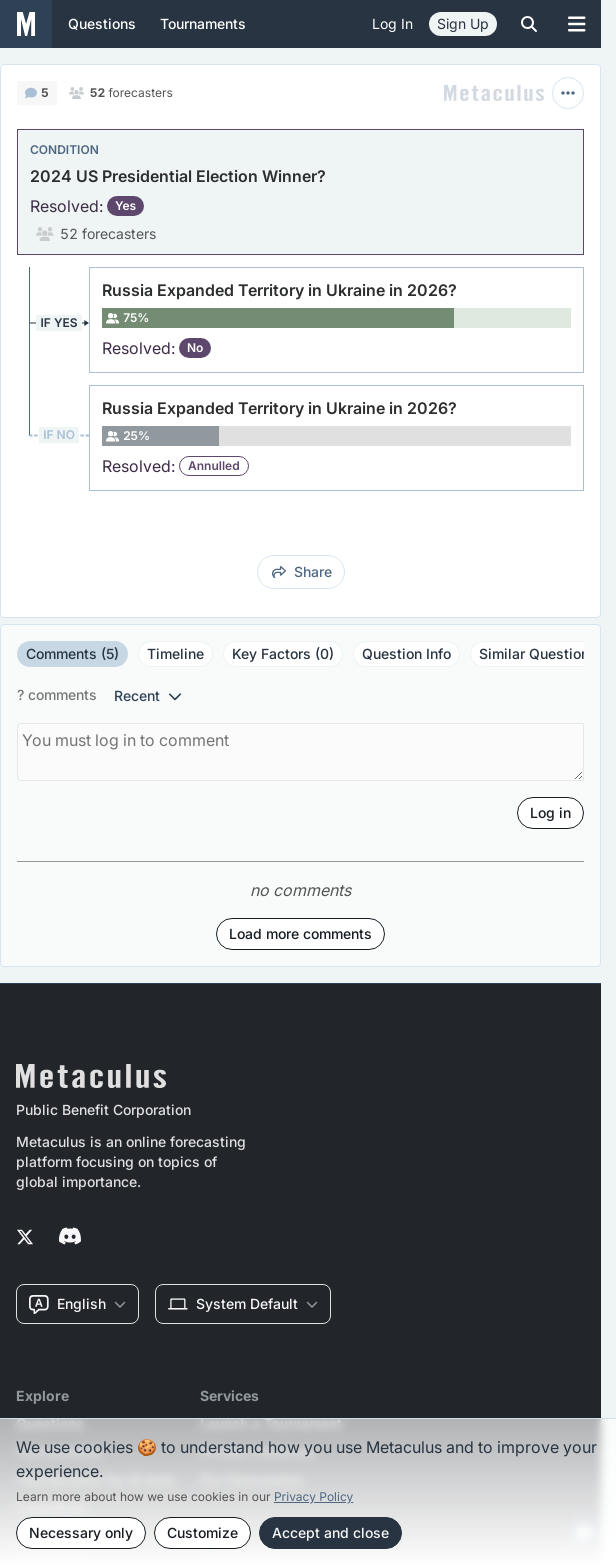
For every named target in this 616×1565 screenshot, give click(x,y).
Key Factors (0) (283, 653)
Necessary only (81, 1532)
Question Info (406, 653)
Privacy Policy (313, 1496)
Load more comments (300, 933)
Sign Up (463, 23)
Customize (202, 1532)
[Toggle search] (529, 24)
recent (148, 695)
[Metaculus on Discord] (70, 1238)
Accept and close (330, 1532)
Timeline (175, 653)
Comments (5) (72, 653)
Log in (392, 23)
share (302, 571)
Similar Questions (538, 653)
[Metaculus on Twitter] (25, 1238)
